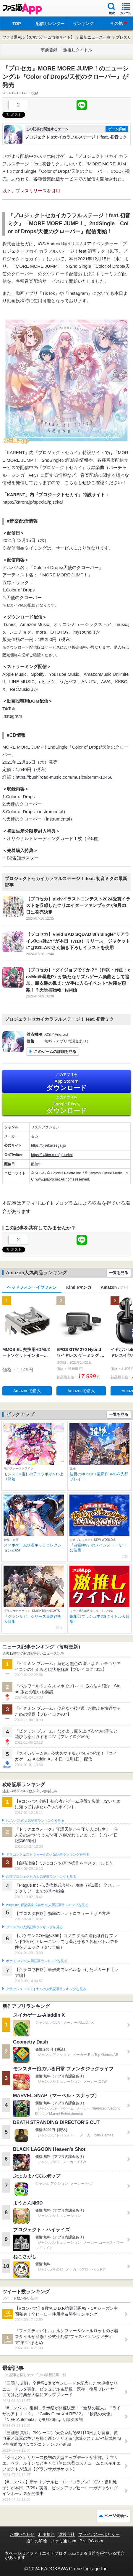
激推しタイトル (77, 49)
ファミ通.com (63, 2541)
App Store (66, 1081)
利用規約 (46, 2534)
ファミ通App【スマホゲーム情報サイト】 (38, 37)
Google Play (66, 1104)
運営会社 (66, 2534)
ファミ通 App (22, 9)
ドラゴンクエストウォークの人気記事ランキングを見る (48, 1854)
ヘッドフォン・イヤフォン (32, 1287)
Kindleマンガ (78, 1287)
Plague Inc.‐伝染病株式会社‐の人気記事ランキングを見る (47, 1905)
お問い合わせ (22, 2534)
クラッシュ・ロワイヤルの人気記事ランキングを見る (46, 1989)
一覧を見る (118, 1272)
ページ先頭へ (116, 2515)
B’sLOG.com (91, 2541)
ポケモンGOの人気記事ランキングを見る (36, 1961)
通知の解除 (36, 2541)
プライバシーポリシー (99, 2534)
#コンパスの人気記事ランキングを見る (35, 1820)
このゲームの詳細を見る (55, 1051)
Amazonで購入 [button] (27, 1390)
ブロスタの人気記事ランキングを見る (34, 1927)
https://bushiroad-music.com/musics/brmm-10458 (64, 777)
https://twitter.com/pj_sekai (52, 1155)
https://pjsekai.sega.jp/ (48, 1145)
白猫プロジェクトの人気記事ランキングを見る (41, 1876)
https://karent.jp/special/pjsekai (32, 501)
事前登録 (49, 49)
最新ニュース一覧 (95, 37)
